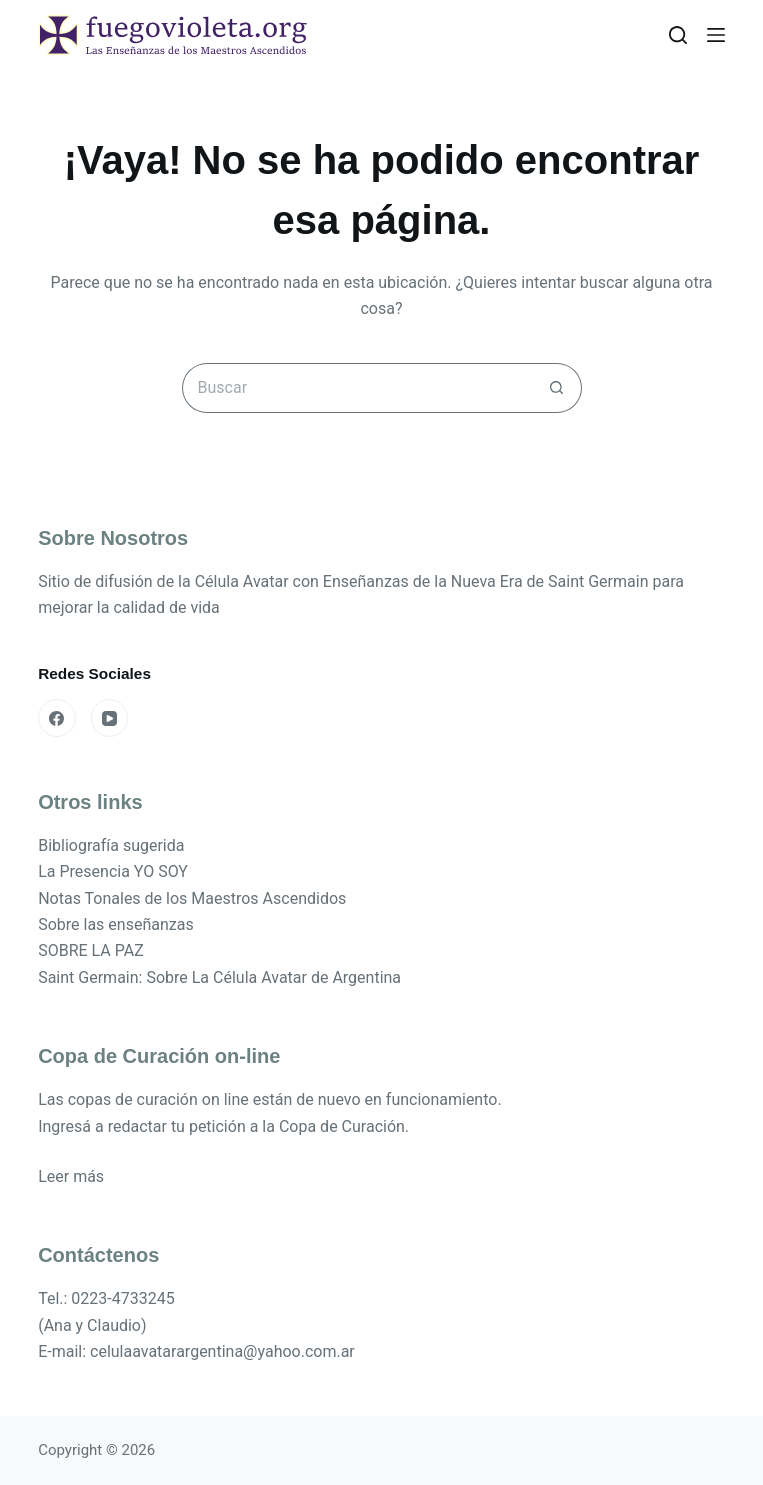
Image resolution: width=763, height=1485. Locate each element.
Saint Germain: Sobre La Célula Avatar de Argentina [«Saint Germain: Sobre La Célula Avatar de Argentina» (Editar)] (219, 977)
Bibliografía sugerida (111, 845)
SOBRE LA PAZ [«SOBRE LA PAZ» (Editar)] (91, 950)
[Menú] (716, 35)
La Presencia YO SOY (113, 871)
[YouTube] (110, 718)
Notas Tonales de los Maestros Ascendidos (192, 898)
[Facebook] (57, 718)
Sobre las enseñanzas (116, 924)
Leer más (71, 1176)
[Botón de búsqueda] (557, 388)
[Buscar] (678, 35)
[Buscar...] (357, 388)
